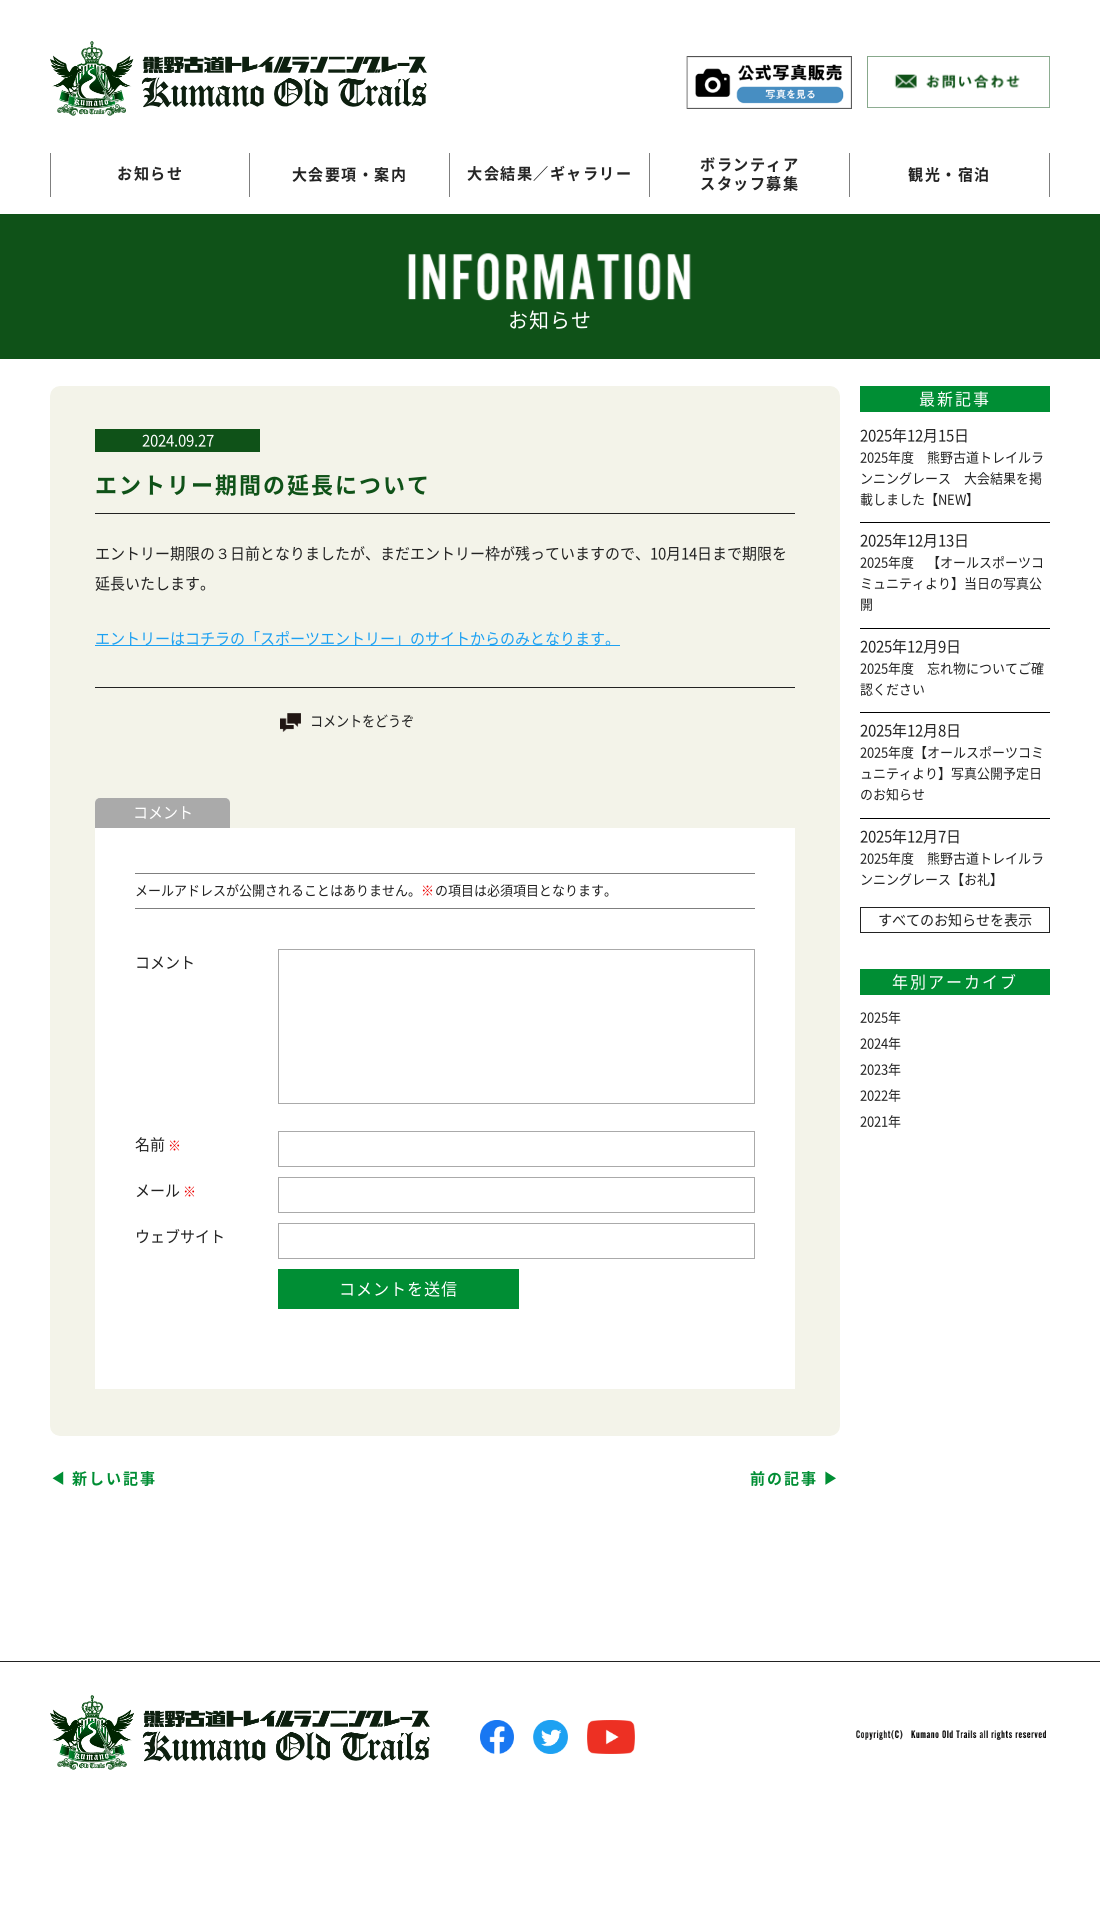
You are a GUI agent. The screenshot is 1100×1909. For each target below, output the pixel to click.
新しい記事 (114, 1477)
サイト (202, 1235)
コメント (165, 961)
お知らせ (150, 174)
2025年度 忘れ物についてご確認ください (952, 679)
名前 (157, 1144)
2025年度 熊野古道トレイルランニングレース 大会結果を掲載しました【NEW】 (952, 478)
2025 (874, 1017)
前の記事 (784, 1477)
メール (164, 1190)
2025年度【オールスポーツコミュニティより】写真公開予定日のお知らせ (952, 773)
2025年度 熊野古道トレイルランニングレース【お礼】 (952, 869)
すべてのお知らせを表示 (955, 920)
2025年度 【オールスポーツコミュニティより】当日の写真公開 (952, 583)
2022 (874, 1095)
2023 (874, 1069)
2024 (874, 1043)
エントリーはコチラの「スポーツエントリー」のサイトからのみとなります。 (357, 638)
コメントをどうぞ (362, 721)
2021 (874, 1121)
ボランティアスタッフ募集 (749, 174)
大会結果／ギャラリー (549, 174)
